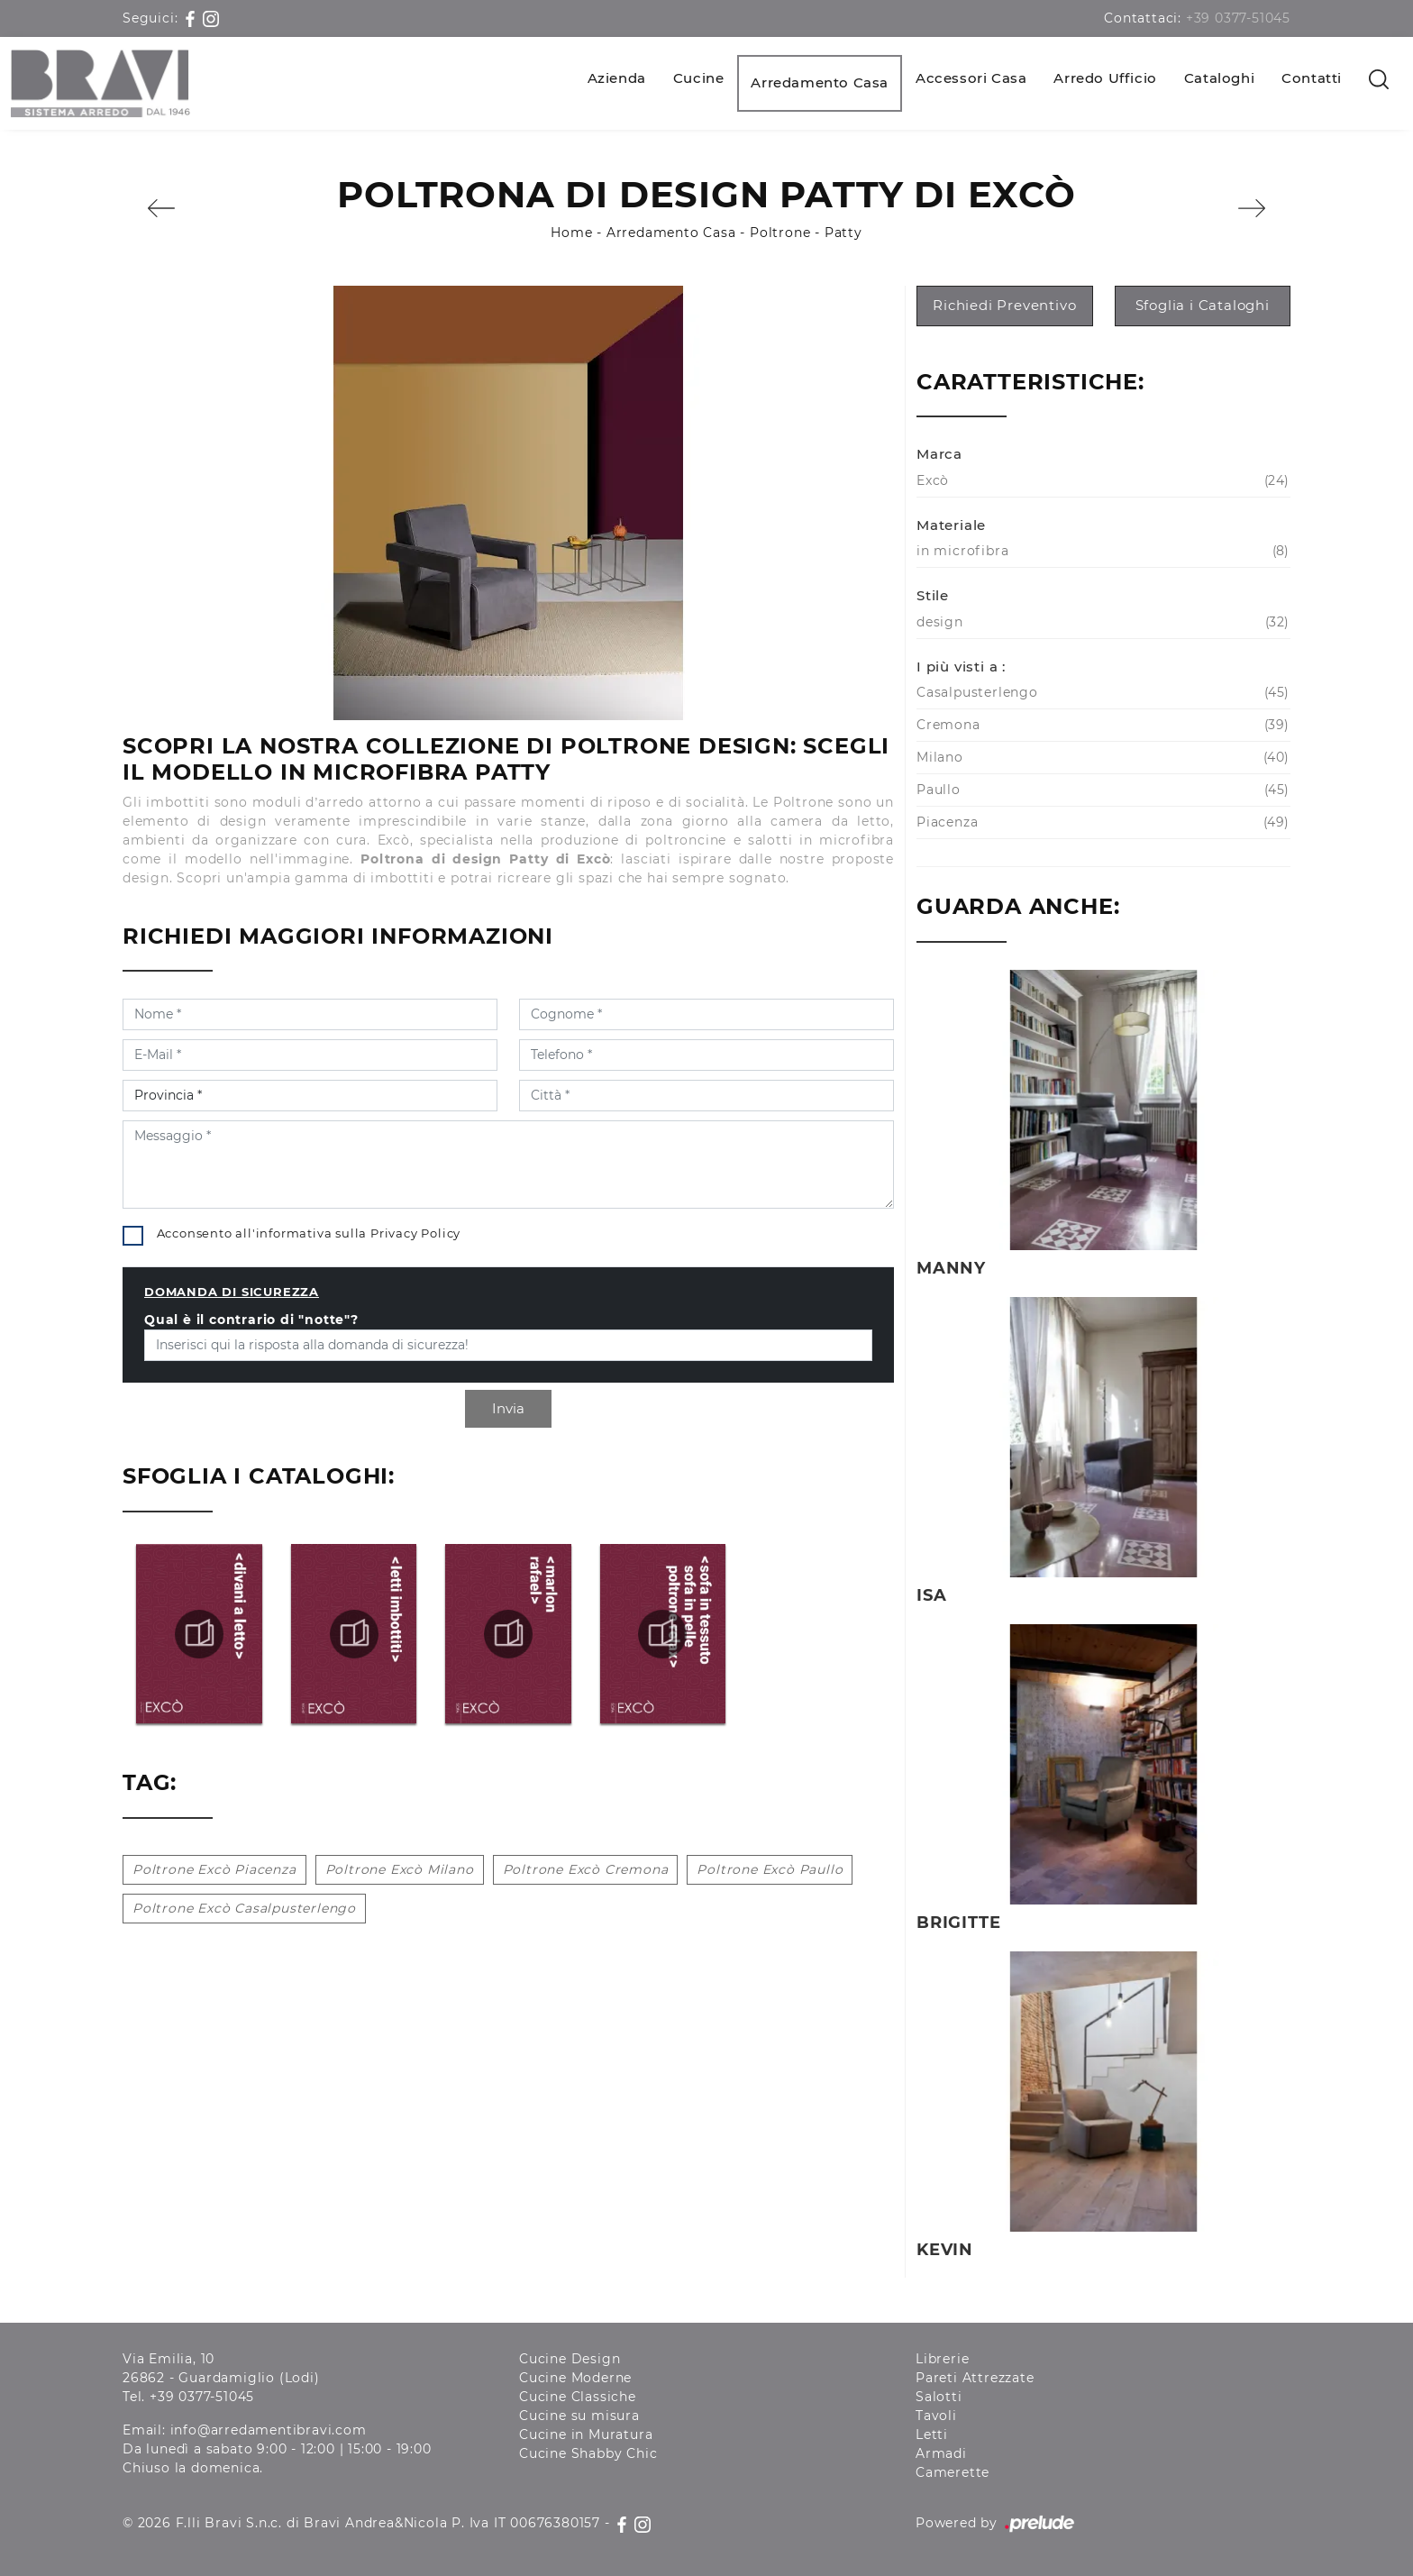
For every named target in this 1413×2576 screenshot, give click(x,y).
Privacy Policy (415, 1233)
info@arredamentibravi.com (268, 2430)
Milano (1100, 757)
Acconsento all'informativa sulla (309, 1233)
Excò (1100, 480)
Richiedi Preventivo (1004, 305)
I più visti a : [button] (961, 666)
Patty (843, 232)
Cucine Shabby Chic (588, 2453)
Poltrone (780, 232)
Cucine (699, 78)
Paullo (1100, 790)
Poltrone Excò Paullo (770, 1869)
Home (571, 232)
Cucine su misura (579, 2415)
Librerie (942, 2359)
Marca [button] (939, 453)
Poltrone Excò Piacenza (214, 1869)
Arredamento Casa (820, 82)
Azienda (617, 78)
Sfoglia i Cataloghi (1202, 305)
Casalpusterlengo (1100, 692)
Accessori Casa (971, 78)
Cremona (1100, 725)
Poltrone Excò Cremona (586, 1869)
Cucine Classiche (577, 2397)
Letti (932, 2434)
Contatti (1311, 78)
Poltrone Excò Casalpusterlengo (244, 1908)
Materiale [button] (951, 525)
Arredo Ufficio (1104, 78)
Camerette (952, 2472)
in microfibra (1100, 551)
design (1100, 622)
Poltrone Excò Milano (399, 1869)
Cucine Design (569, 2359)
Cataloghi (1219, 78)
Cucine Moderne (575, 2378)
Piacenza (1100, 822)
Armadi (941, 2453)
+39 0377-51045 (1238, 18)
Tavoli (936, 2415)
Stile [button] (932, 595)
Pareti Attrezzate (975, 2378)
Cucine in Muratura (585, 2434)
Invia (508, 1408)
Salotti (939, 2397)
